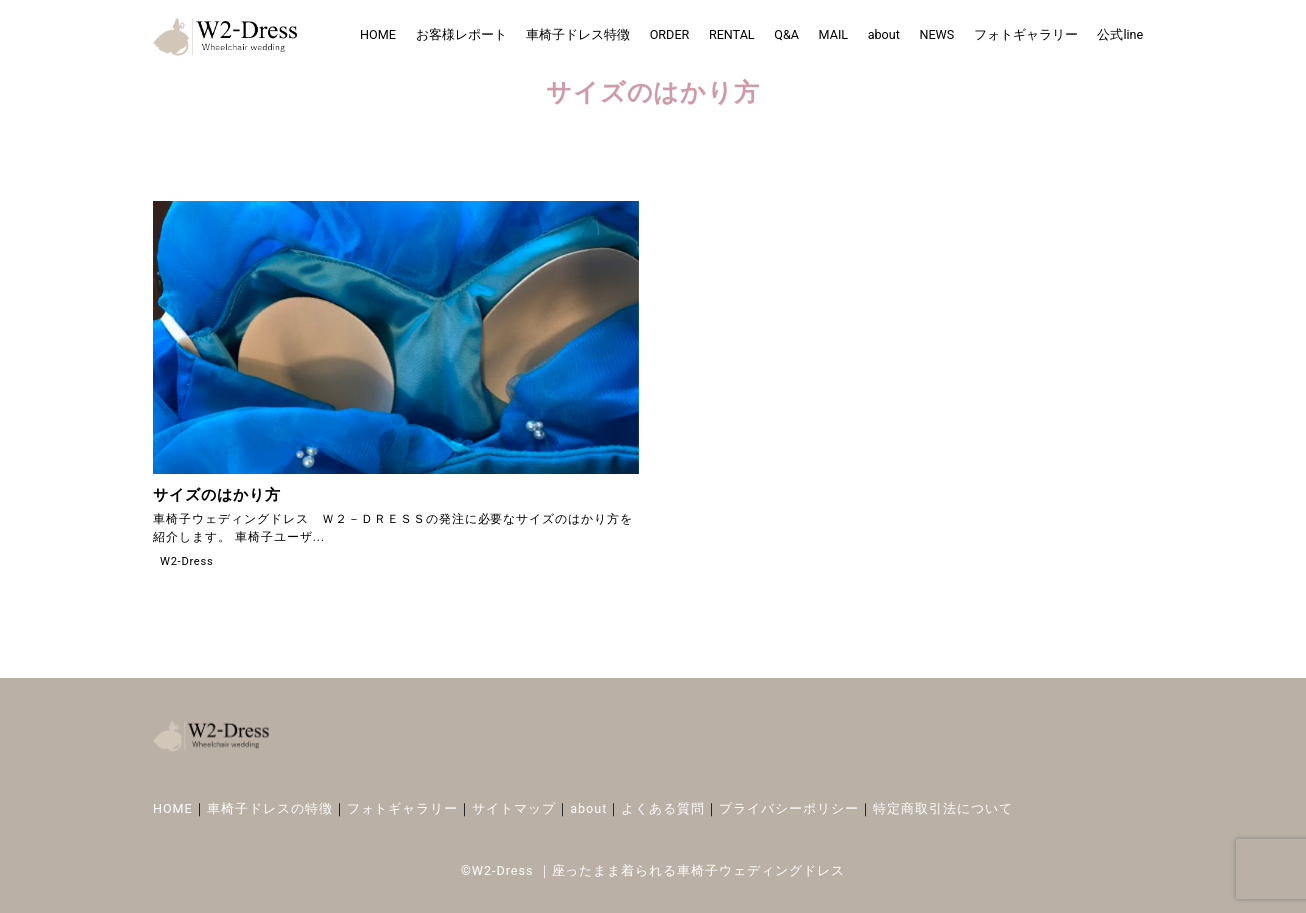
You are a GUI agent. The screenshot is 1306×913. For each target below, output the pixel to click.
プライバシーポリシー (789, 808)
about (884, 34)
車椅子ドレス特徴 (578, 34)
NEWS (936, 34)
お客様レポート (461, 34)
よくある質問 (663, 808)
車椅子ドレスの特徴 (270, 808)
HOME (378, 34)
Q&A (786, 34)
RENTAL (732, 34)
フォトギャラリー (1026, 34)
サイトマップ (514, 808)
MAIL (834, 34)
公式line (1120, 34)
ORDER (670, 34)
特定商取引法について (943, 808)
